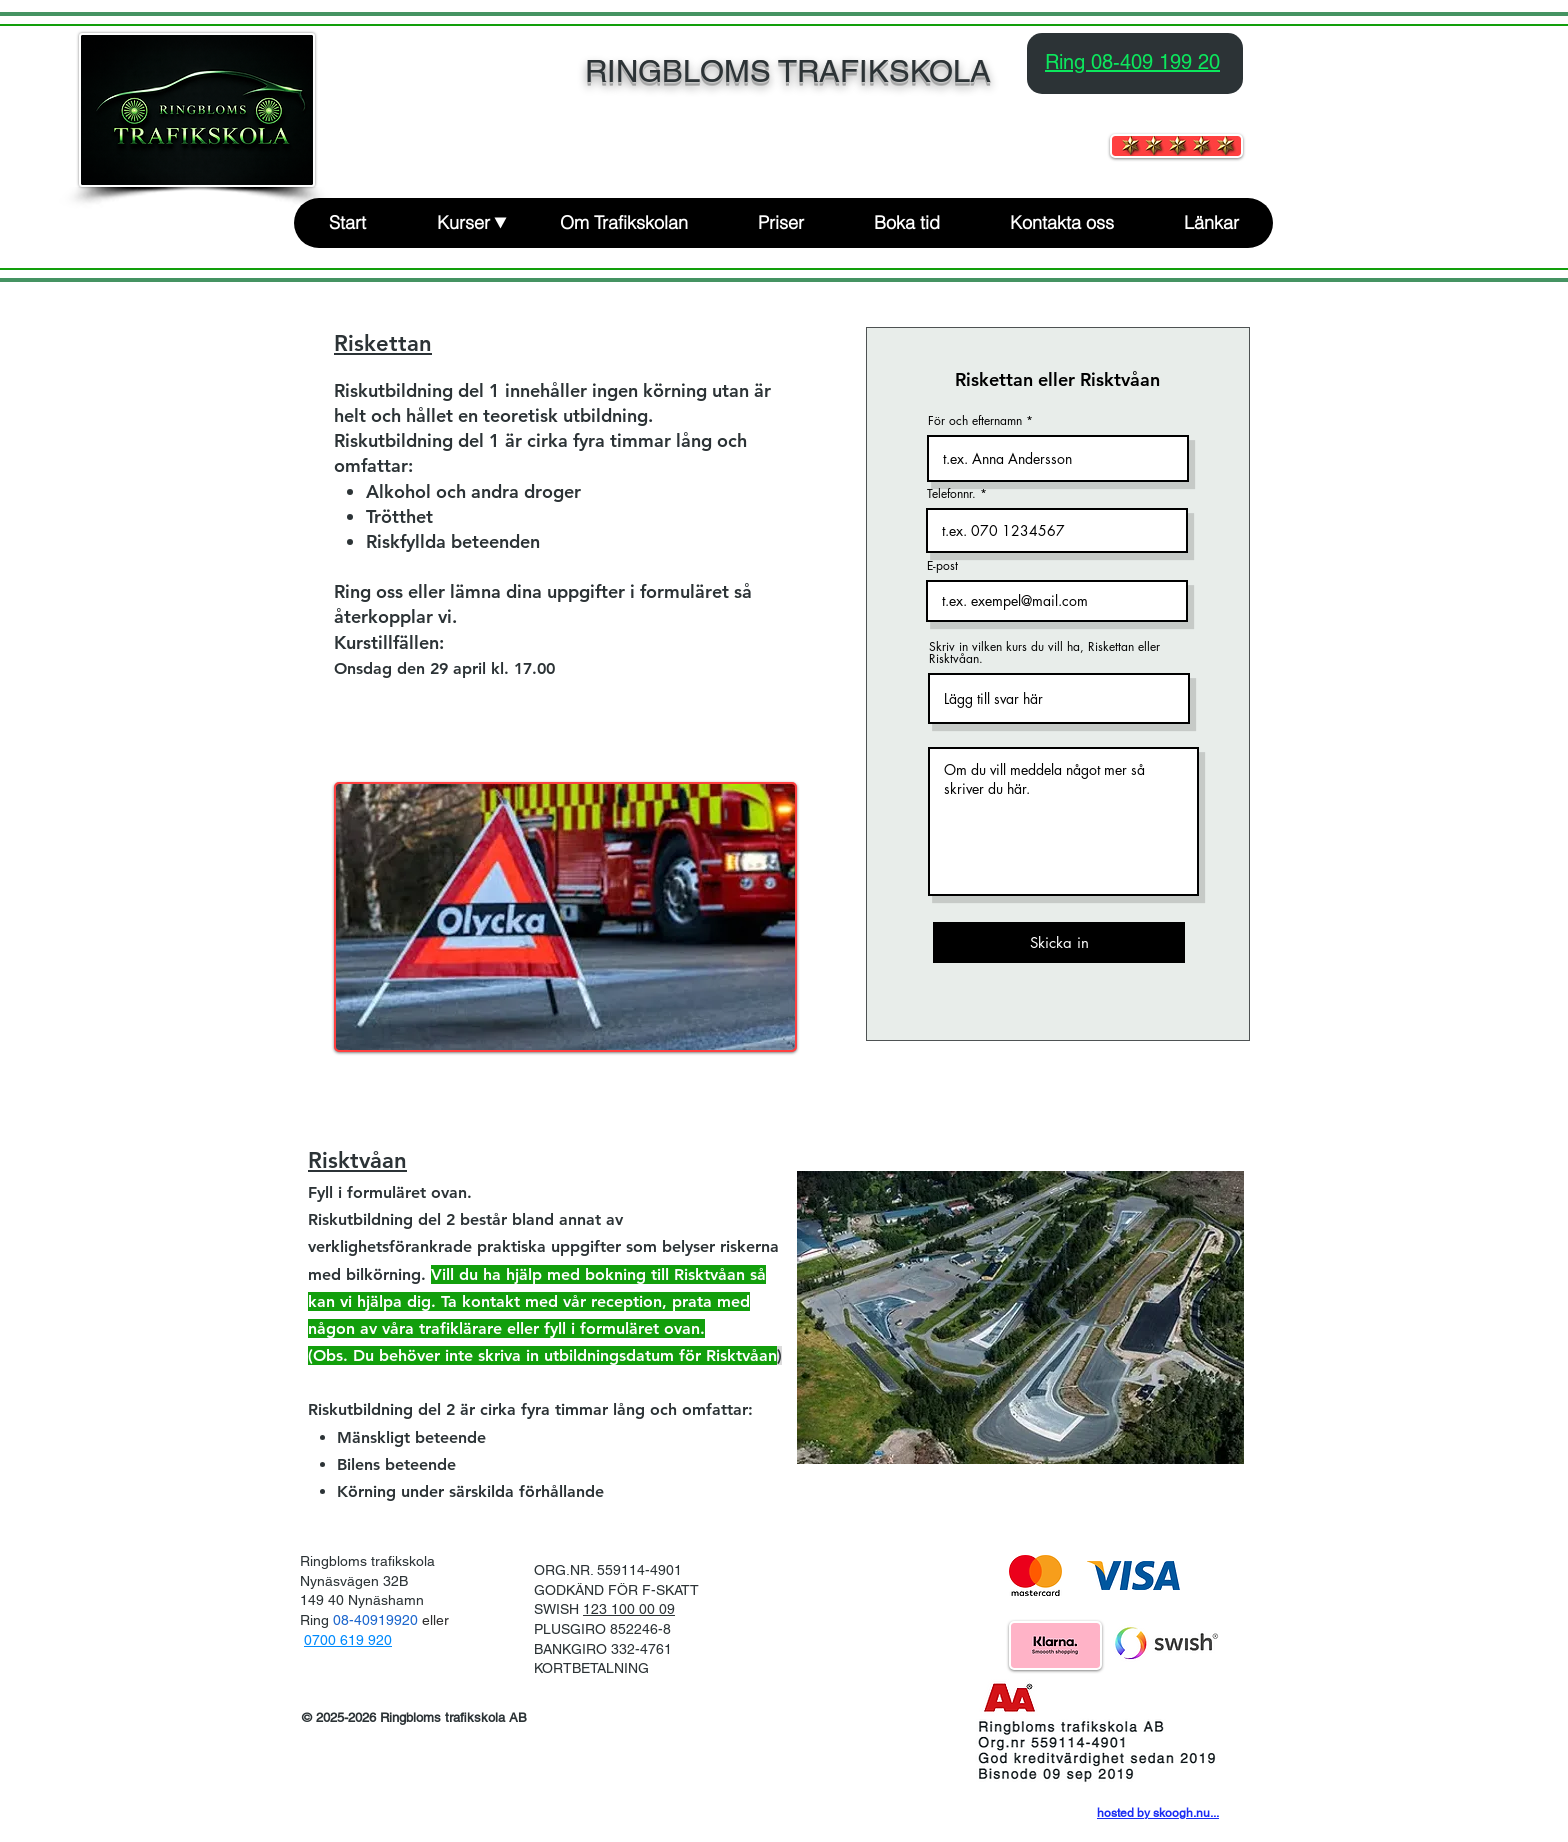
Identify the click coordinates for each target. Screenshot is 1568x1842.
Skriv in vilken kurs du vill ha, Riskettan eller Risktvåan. (1044, 653)
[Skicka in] (1059, 942)
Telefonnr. (951, 494)
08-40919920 (377, 1620)
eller (435, 1620)
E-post (942, 566)
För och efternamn (975, 421)
